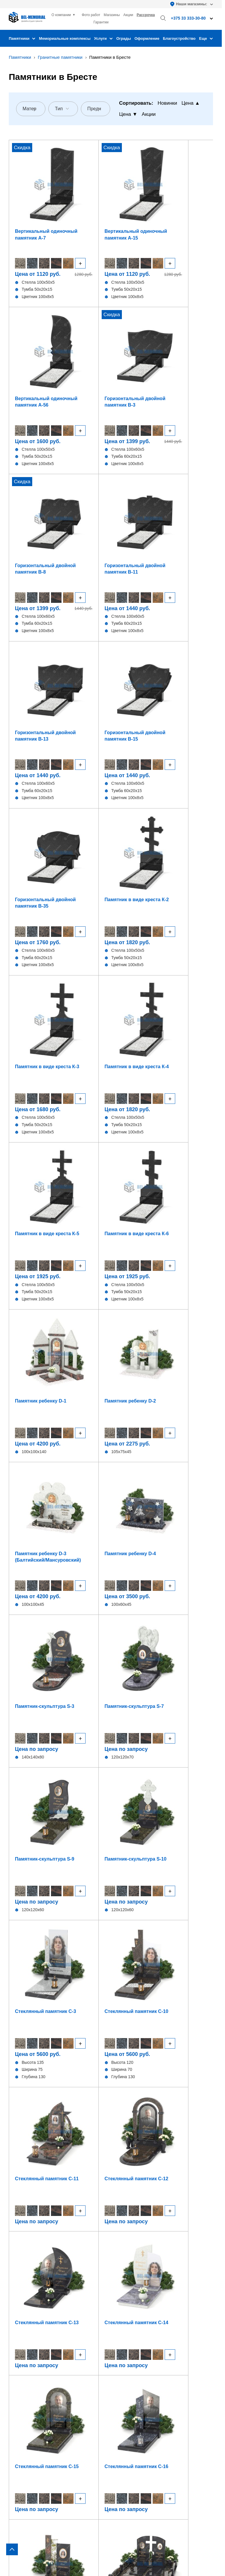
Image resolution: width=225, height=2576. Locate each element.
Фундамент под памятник (141, 2338)
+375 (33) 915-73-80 (71, 1772)
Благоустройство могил (139, 2362)
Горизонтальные (25, 2329)
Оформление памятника (140, 2321)
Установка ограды (133, 2354)
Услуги (103, 38)
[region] (112, 1288)
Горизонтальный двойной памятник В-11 (85, 341)
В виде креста (23, 2338)
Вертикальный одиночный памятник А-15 (83, 199)
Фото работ (91, 15)
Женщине (62, 1680)
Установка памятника (137, 2346)
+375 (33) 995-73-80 (173, 1772)
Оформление (146, 38)
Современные (159, 1664)
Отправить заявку (111, 1823)
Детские (17, 2354)
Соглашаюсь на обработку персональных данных (114, 1808)
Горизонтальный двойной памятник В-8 (34, 341)
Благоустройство (179, 38)
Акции (128, 15)
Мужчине (63, 1696)
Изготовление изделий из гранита (149, 2329)
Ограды (123, 38)
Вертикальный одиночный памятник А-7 (32, 199)
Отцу (159, 1680)
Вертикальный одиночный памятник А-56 (134, 199)
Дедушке (62, 1712)
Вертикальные (23, 2321)
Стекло (16, 2362)
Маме (159, 1696)
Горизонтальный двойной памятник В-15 (187, 341)
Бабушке (158, 1712)
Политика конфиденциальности (39, 2550)
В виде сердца (23, 2346)
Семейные (62, 1664)
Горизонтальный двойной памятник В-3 (187, 199)
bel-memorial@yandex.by (155, 2426)
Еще (206, 38)
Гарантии (100, 22)
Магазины (112, 15)
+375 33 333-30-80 (134, 2410)
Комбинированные (28, 2370)
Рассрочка (146, 15)
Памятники (22, 38)
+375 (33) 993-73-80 (122, 1772)
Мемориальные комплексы (65, 38)
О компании (61, 15)
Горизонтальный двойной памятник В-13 (136, 341)
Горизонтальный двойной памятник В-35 (34, 483)
